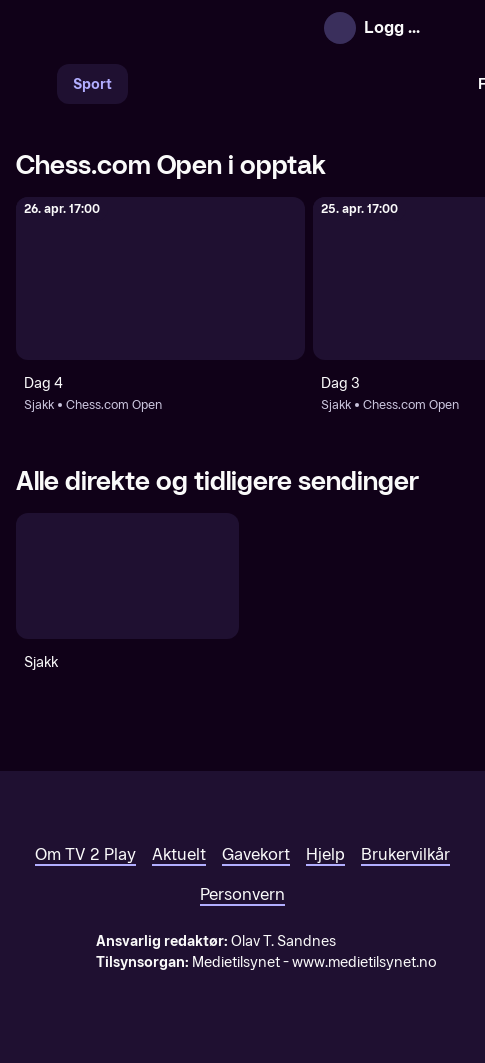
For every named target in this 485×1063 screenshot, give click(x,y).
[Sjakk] (127, 575)
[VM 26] (295, 84)
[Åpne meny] (450, 28)
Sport (92, 84)
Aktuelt (179, 854)
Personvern (242, 894)
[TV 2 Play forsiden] (166, 28)
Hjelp (325, 854)
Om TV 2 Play (85, 854)
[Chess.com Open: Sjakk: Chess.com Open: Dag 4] (160, 278)
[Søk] (36, 84)
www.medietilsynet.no (364, 962)
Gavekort (256, 854)
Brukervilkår (405, 854)
